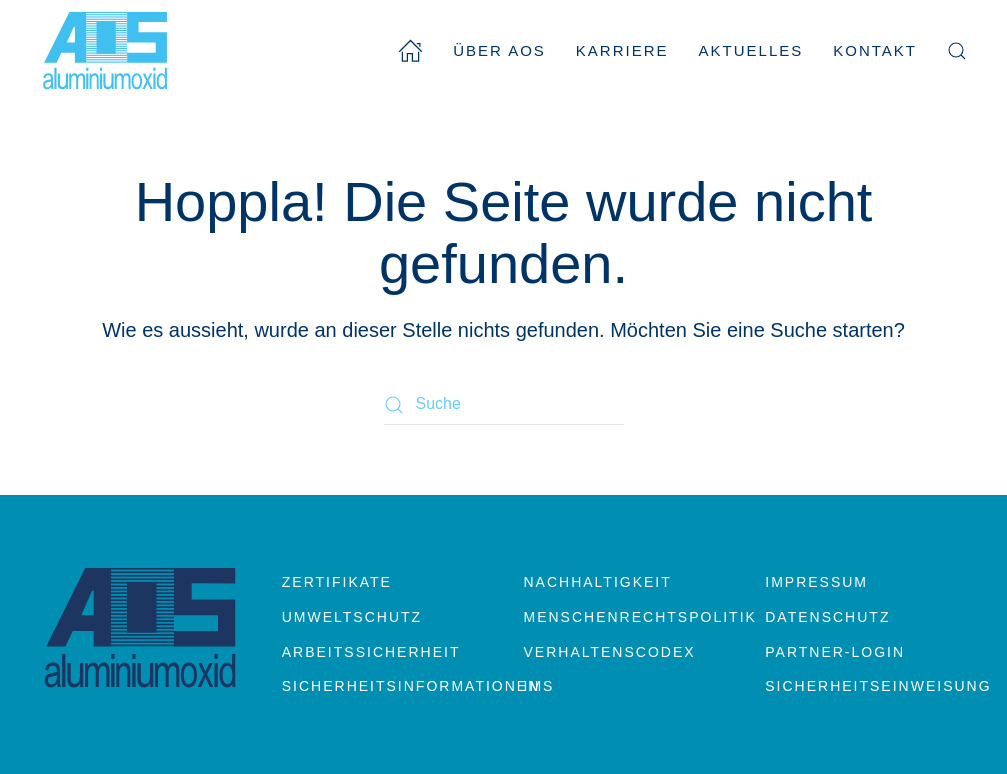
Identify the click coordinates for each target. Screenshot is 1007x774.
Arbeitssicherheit (371, 652)
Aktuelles (751, 50)
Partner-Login (835, 652)
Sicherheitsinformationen (383, 686)
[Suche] (504, 405)
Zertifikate (337, 582)
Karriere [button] (622, 50)
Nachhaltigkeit (598, 582)
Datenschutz (827, 617)
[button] (957, 50)
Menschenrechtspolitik (625, 617)
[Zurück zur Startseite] (105, 50)
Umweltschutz (352, 617)
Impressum (816, 582)
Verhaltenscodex (610, 652)
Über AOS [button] (499, 50)
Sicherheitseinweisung (866, 686)
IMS (539, 686)
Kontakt (875, 50)
